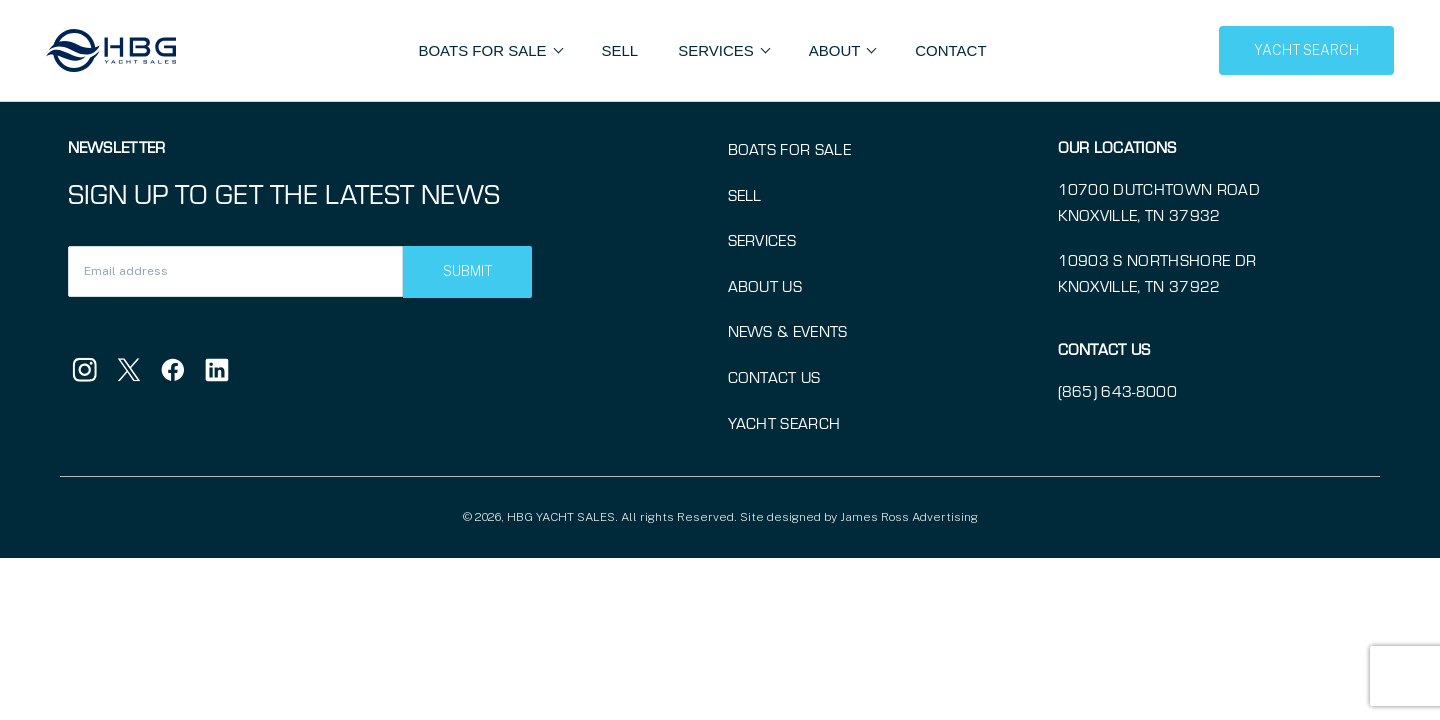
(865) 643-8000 (1117, 391)
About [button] (837, 50)
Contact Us (774, 377)
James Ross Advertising (909, 517)
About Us (765, 286)
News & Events (788, 331)
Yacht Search (784, 423)
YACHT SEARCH (1306, 50)
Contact (950, 50)
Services (762, 240)
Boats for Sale (789, 149)
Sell (620, 50)
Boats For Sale (484, 50)
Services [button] (718, 50)
